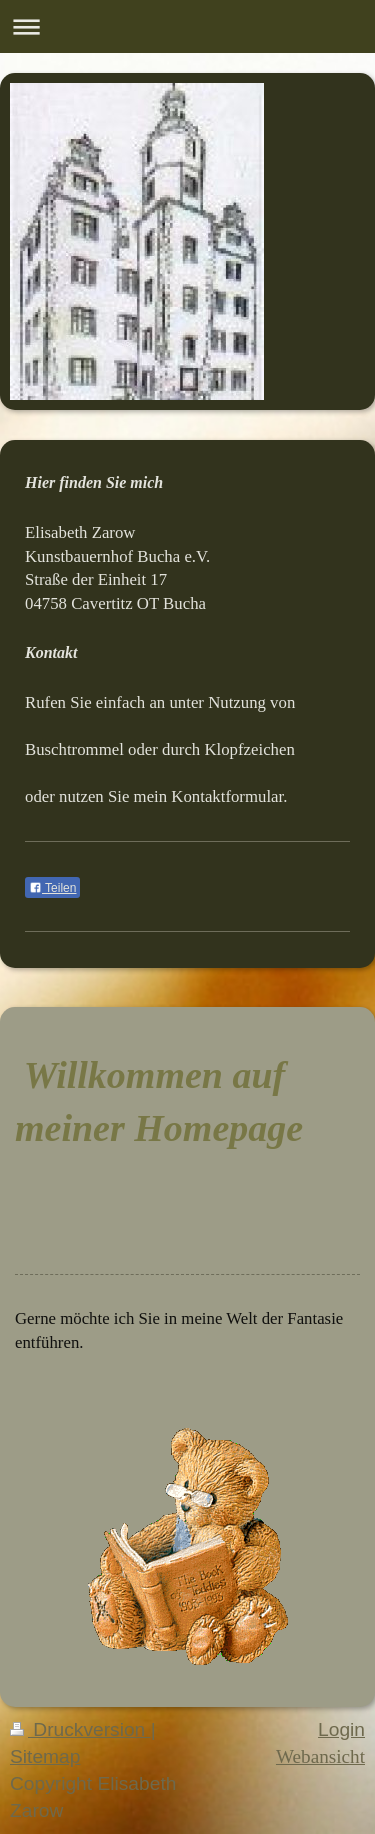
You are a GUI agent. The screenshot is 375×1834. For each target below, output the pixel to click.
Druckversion (80, 1729)
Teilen (52, 888)
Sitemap (45, 1756)
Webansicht (320, 1756)
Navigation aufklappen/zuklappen (187, 26)
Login (341, 1729)
